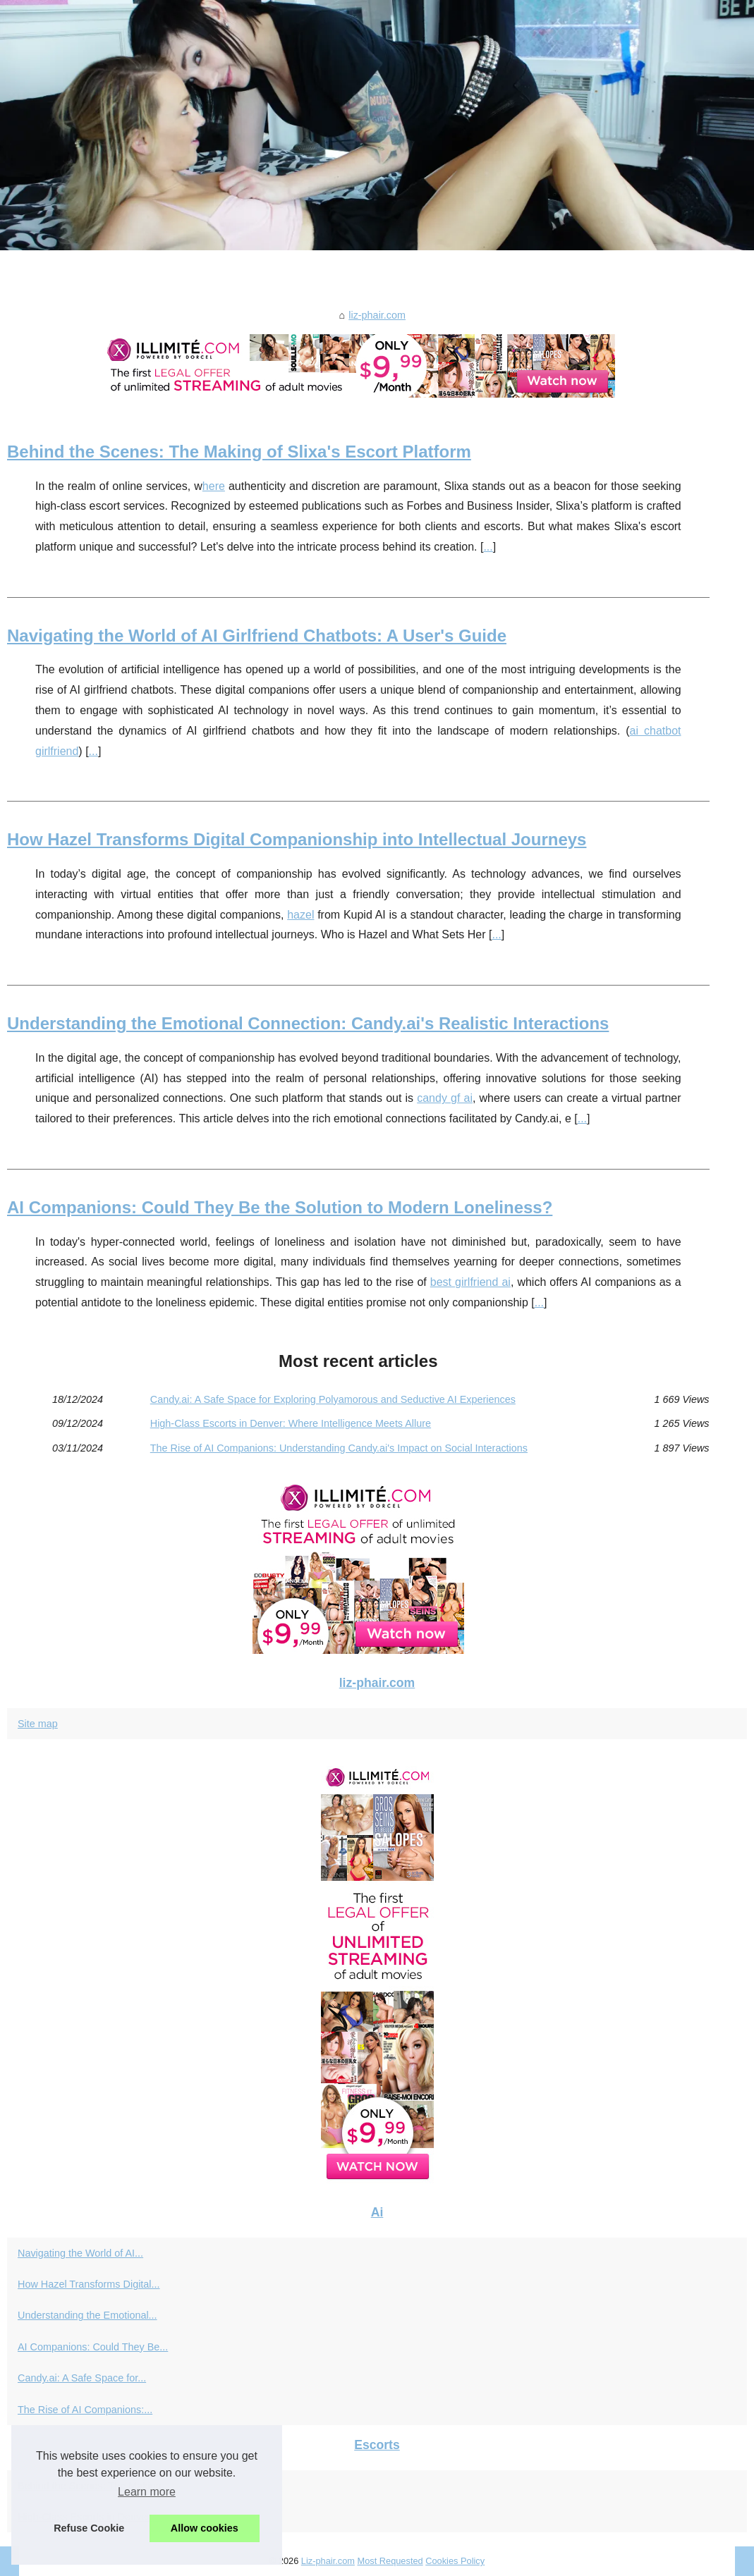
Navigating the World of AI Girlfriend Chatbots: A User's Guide (256, 635)
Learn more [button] (147, 2492)
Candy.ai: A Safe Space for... (82, 2378)
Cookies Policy (455, 2561)
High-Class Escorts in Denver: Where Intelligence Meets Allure (290, 1423)
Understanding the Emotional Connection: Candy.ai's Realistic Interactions (308, 1023)
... (487, 547)
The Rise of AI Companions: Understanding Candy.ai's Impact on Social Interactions (339, 1448)
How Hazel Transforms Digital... (89, 2284)
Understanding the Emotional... (87, 2315)
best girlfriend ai (470, 1282)
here (213, 486)
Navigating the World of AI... (80, 2253)
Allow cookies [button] (204, 2528)
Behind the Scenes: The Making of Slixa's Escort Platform (239, 451)
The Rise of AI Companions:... (85, 2409)
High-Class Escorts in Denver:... (90, 2516)
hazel (300, 915)
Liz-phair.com (328, 2561)
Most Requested (389, 2561)
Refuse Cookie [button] (89, 2528)
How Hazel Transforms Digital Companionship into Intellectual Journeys (296, 839)
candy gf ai (445, 1098)
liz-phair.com (377, 315)
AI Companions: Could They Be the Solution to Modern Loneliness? (279, 1207)
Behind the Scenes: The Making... (94, 2485)
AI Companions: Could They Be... (93, 2347)
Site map (38, 1723)
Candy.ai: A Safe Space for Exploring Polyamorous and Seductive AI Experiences (333, 1399)
